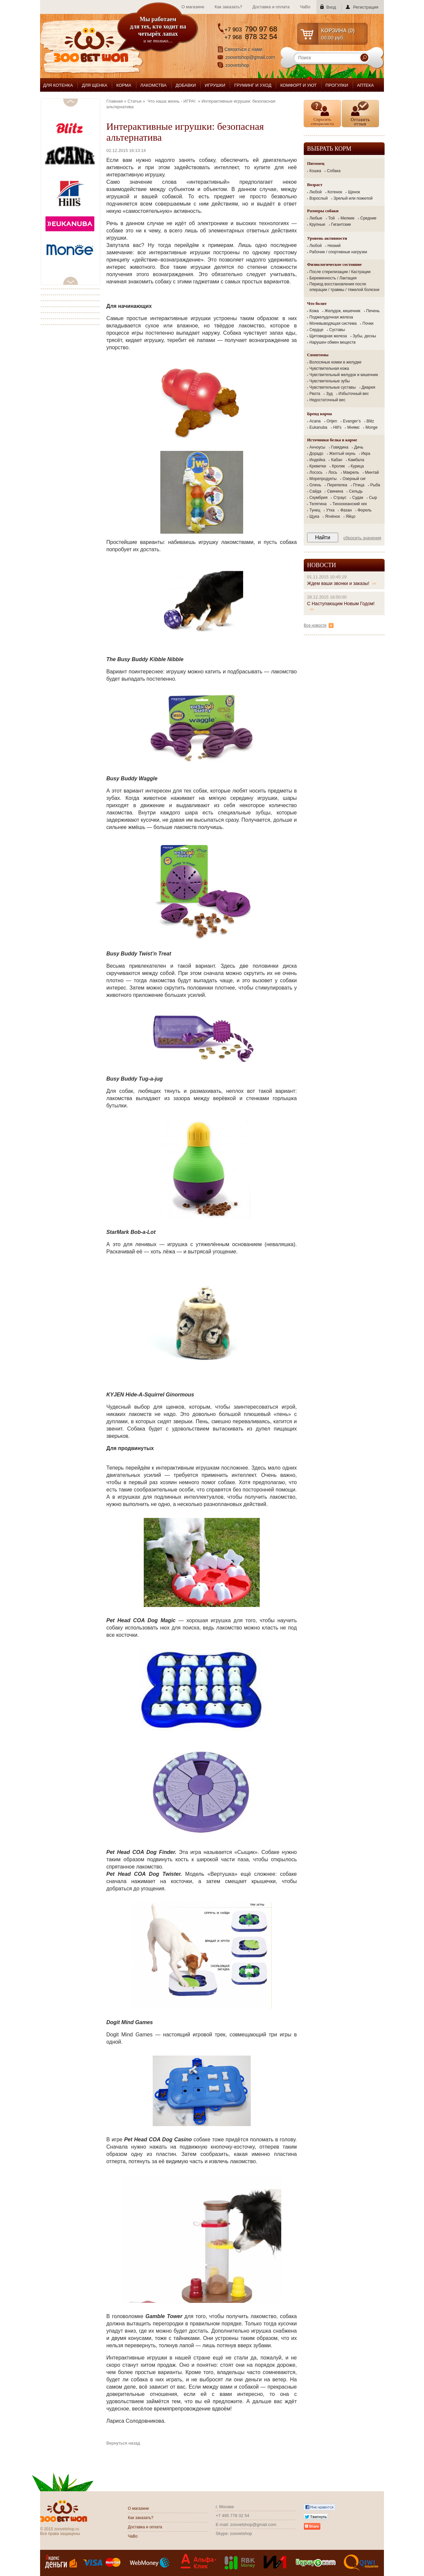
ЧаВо (305, 6)
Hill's (337, 427)
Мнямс (353, 427)
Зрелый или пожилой (353, 198)
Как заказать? (228, 6)
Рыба (375, 485)
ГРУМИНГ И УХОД (252, 85)
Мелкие (347, 218)
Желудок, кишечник (342, 311)
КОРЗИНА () (338, 30)
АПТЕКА (365, 85)
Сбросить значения (362, 537)
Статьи (134, 101)
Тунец (314, 510)
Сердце (316, 329)
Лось (332, 472)
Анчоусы (317, 447)
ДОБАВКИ (186, 85)
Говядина (339, 447)
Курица (357, 466)
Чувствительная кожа (329, 368)
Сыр (373, 497)
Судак (357, 497)
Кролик (338, 466)
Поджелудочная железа (331, 317)
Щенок (354, 192)
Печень (373, 311)
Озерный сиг (354, 478)
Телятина (318, 504)
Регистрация (365, 7)
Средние (368, 218)
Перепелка (337, 485)
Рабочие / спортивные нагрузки (338, 252)
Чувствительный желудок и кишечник (343, 374)
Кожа (314, 311)
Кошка (315, 171)
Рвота (314, 393)
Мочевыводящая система (333, 323)
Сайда (315, 491)
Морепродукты (323, 478)
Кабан (336, 460)
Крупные (317, 224)
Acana (315, 421)
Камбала (356, 460)
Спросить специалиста (322, 121)
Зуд (329, 393)
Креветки (317, 466)
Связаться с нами (244, 49)
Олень (315, 485)
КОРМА (124, 85)
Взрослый (318, 198)
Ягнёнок (332, 516)
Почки (367, 323)
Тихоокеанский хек (350, 504)
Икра (365, 453)
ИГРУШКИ (215, 85)
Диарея (368, 387)
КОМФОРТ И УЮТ (298, 85)
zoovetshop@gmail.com (250, 57)
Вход (331, 7)
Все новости (319, 625)
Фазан (345, 510)
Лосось (316, 472)
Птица (358, 485)
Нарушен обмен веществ (332, 342)
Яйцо (350, 516)
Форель (365, 510)
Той (331, 218)
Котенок (335, 192)
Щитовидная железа (328, 336)
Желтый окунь (342, 453)
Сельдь (355, 491)
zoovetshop (237, 65)
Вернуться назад (123, 2443)
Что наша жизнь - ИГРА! (171, 101)
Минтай (372, 472)
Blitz (370, 421)
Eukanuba (318, 427)
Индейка (317, 460)
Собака (334, 171)
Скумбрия (318, 497)
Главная (114, 101)
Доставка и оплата (271, 6)
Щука (314, 516)
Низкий (334, 245)
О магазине (193, 6)
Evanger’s (352, 421)
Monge (371, 427)
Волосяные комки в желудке (335, 362)
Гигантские (341, 224)
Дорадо (316, 453)
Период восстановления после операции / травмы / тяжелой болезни (344, 287)
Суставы (337, 329)
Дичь (358, 447)
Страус (339, 497)
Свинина (335, 491)
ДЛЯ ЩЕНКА (94, 85)
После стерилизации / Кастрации (340, 271)
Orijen (332, 421)
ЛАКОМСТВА (153, 85)
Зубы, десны (364, 336)
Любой (315, 192)
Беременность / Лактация (333, 278)
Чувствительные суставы (332, 387)
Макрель (351, 472)
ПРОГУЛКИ (337, 85)
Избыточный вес (354, 393)
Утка (330, 510)
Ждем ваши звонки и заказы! (341, 583)
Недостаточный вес (327, 400)
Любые (315, 218)
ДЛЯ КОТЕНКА (58, 85)
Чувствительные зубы (329, 381)
